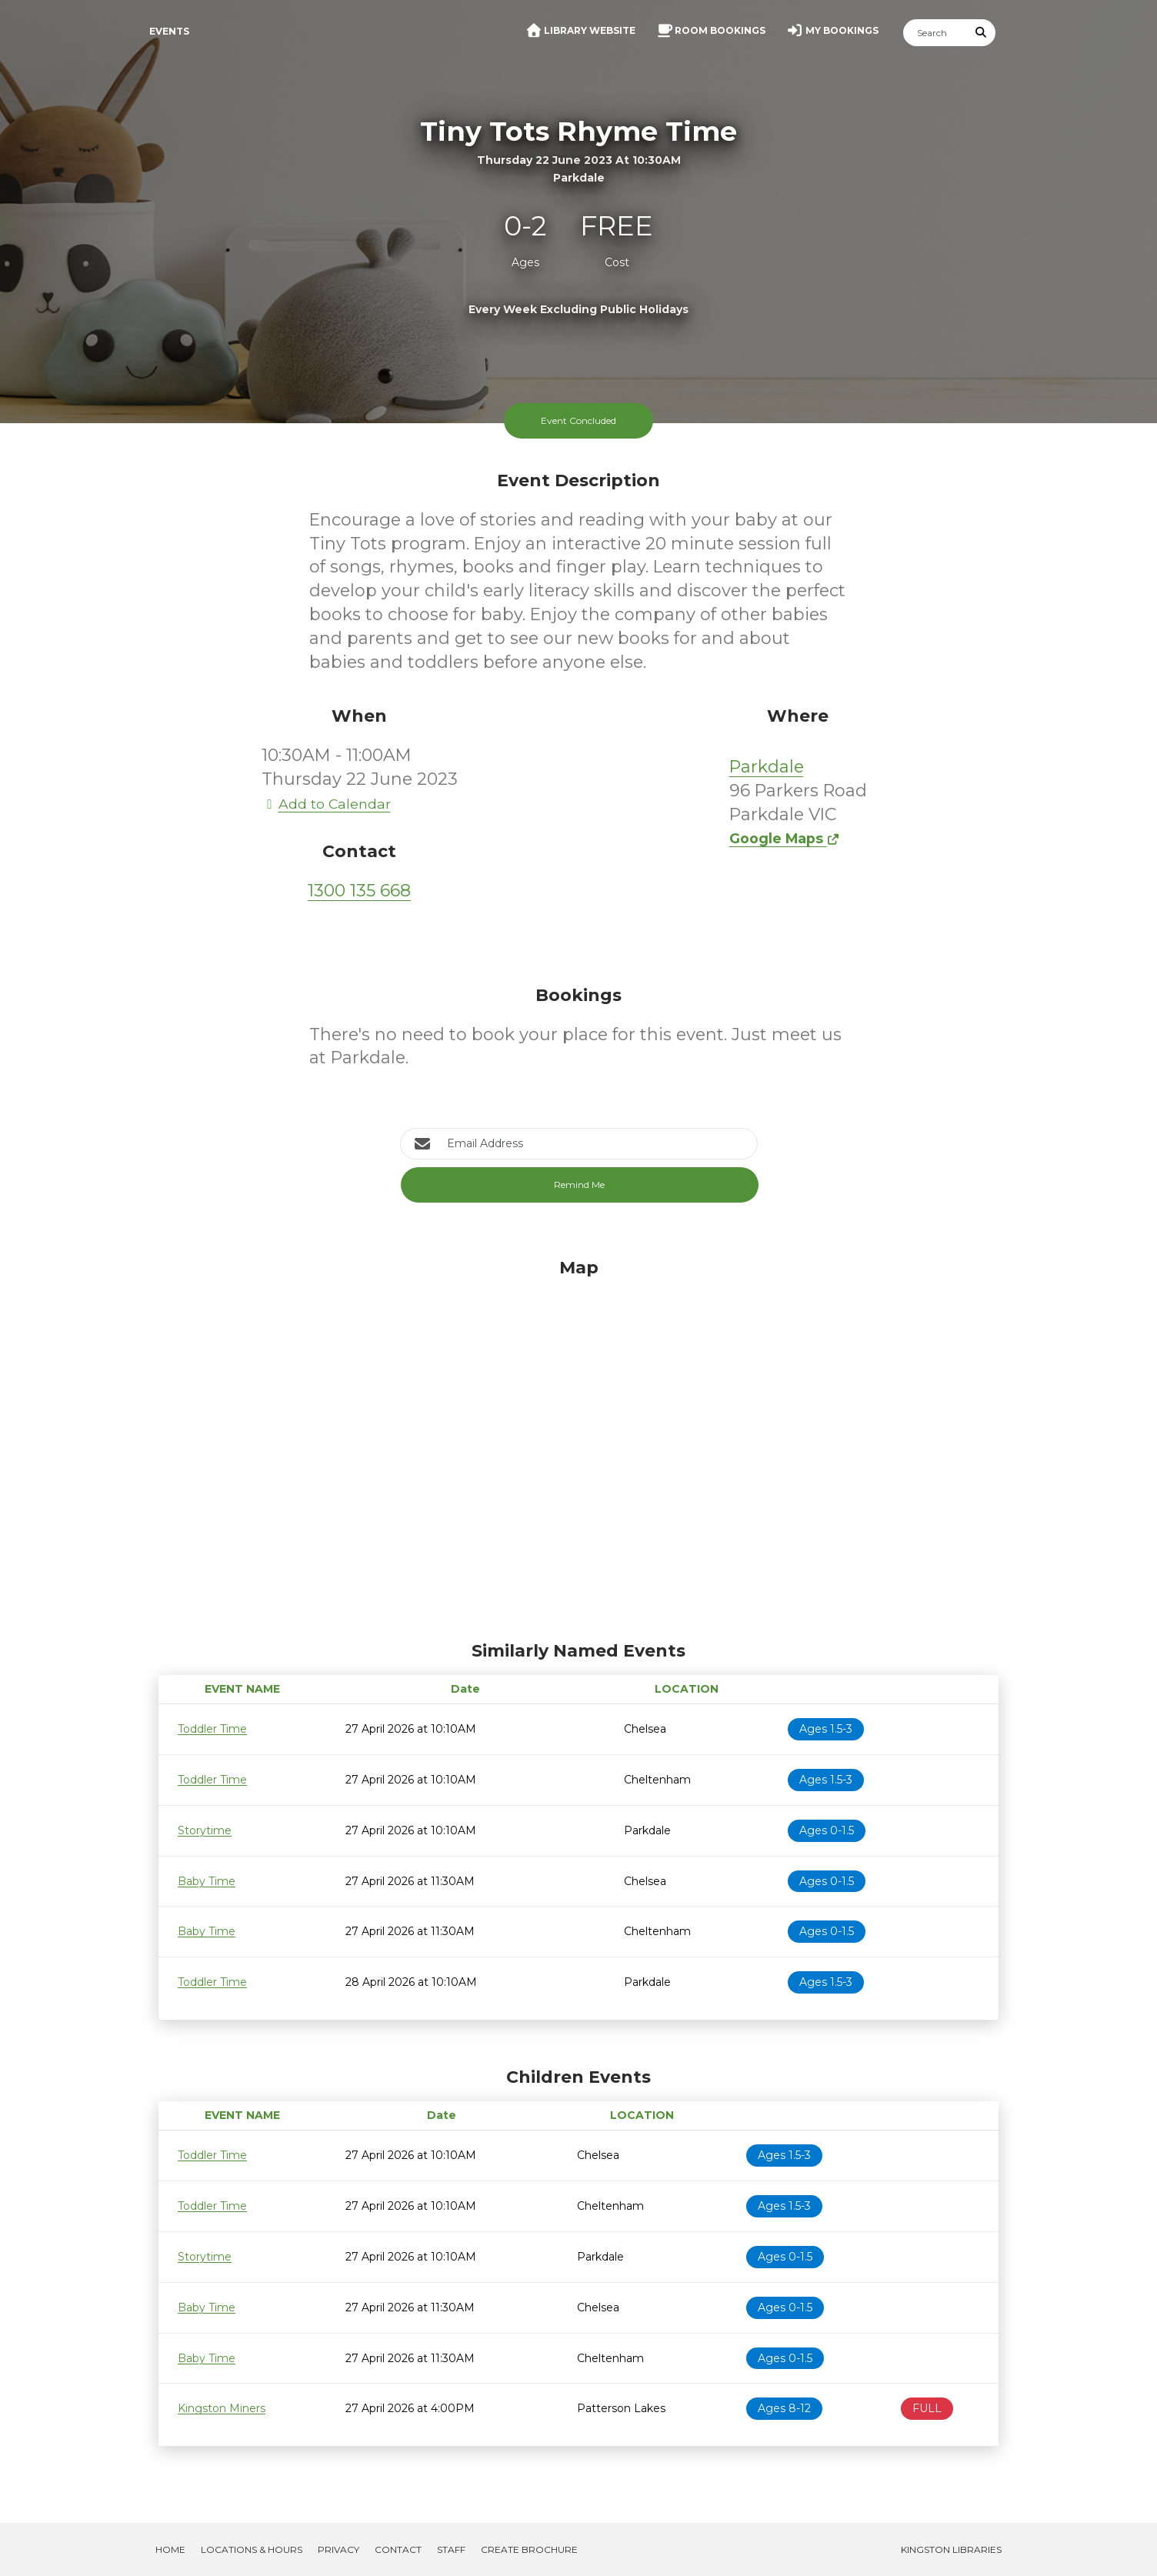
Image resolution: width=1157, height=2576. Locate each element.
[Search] (935, 32)
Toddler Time (212, 1729)
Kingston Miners (221, 2408)
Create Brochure (529, 2549)
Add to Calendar (326, 804)
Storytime (205, 1830)
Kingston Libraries (951, 2549)
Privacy (338, 2549)
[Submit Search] (981, 32)
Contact (398, 2549)
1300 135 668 (359, 890)
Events (169, 31)
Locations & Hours (251, 2549)
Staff (451, 2549)
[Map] (578, 1446)
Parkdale (766, 766)
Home (170, 2549)
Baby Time (206, 1881)
